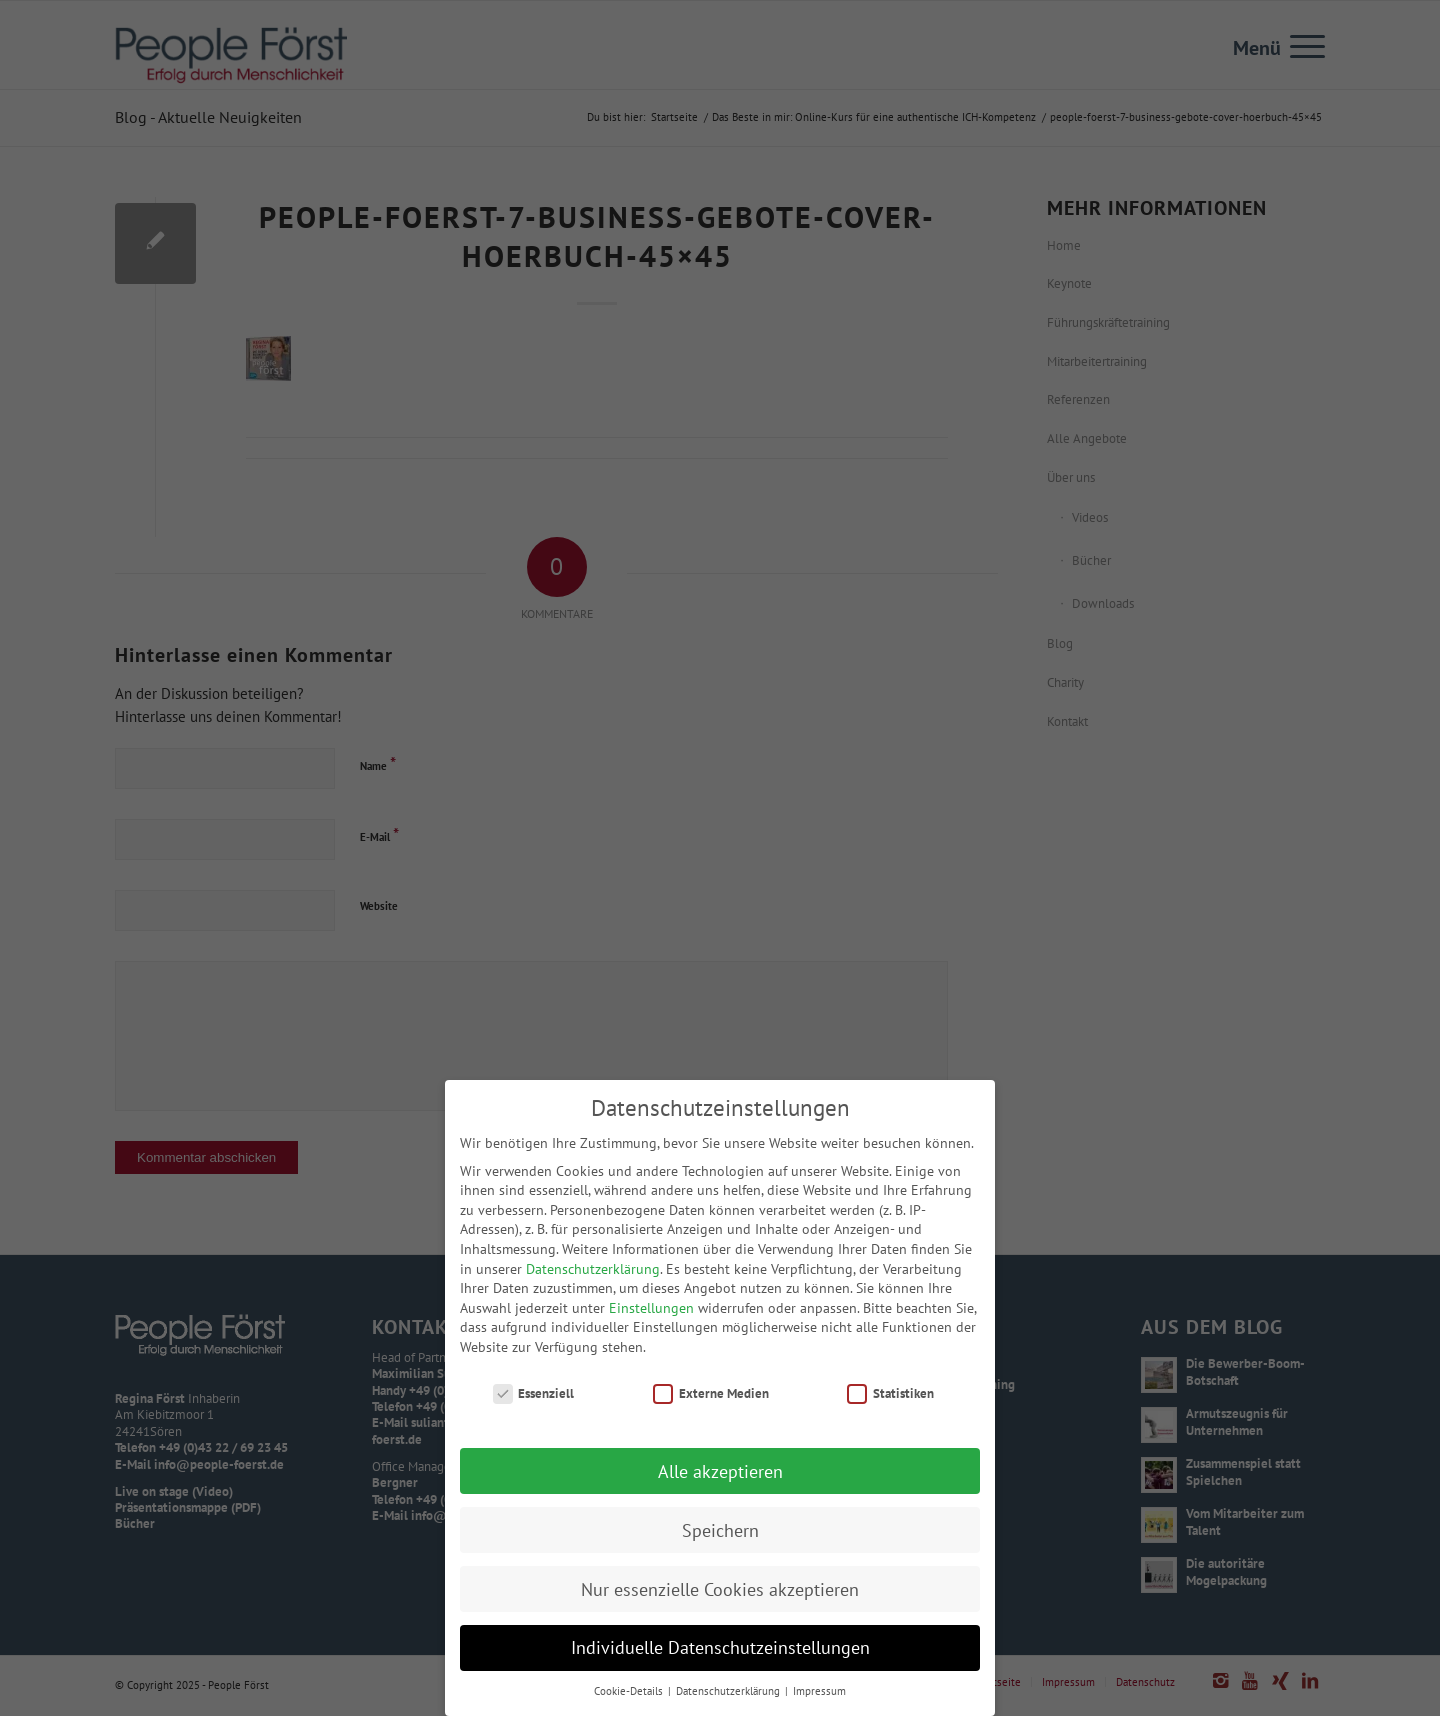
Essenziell (534, 1411)
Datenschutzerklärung (593, 1287)
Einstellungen (651, 1326)
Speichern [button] (720, 1548)
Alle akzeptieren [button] (720, 1489)
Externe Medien (711, 1411)
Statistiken (890, 1411)
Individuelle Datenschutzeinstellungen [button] (720, 1666)
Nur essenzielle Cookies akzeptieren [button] (720, 1607)
